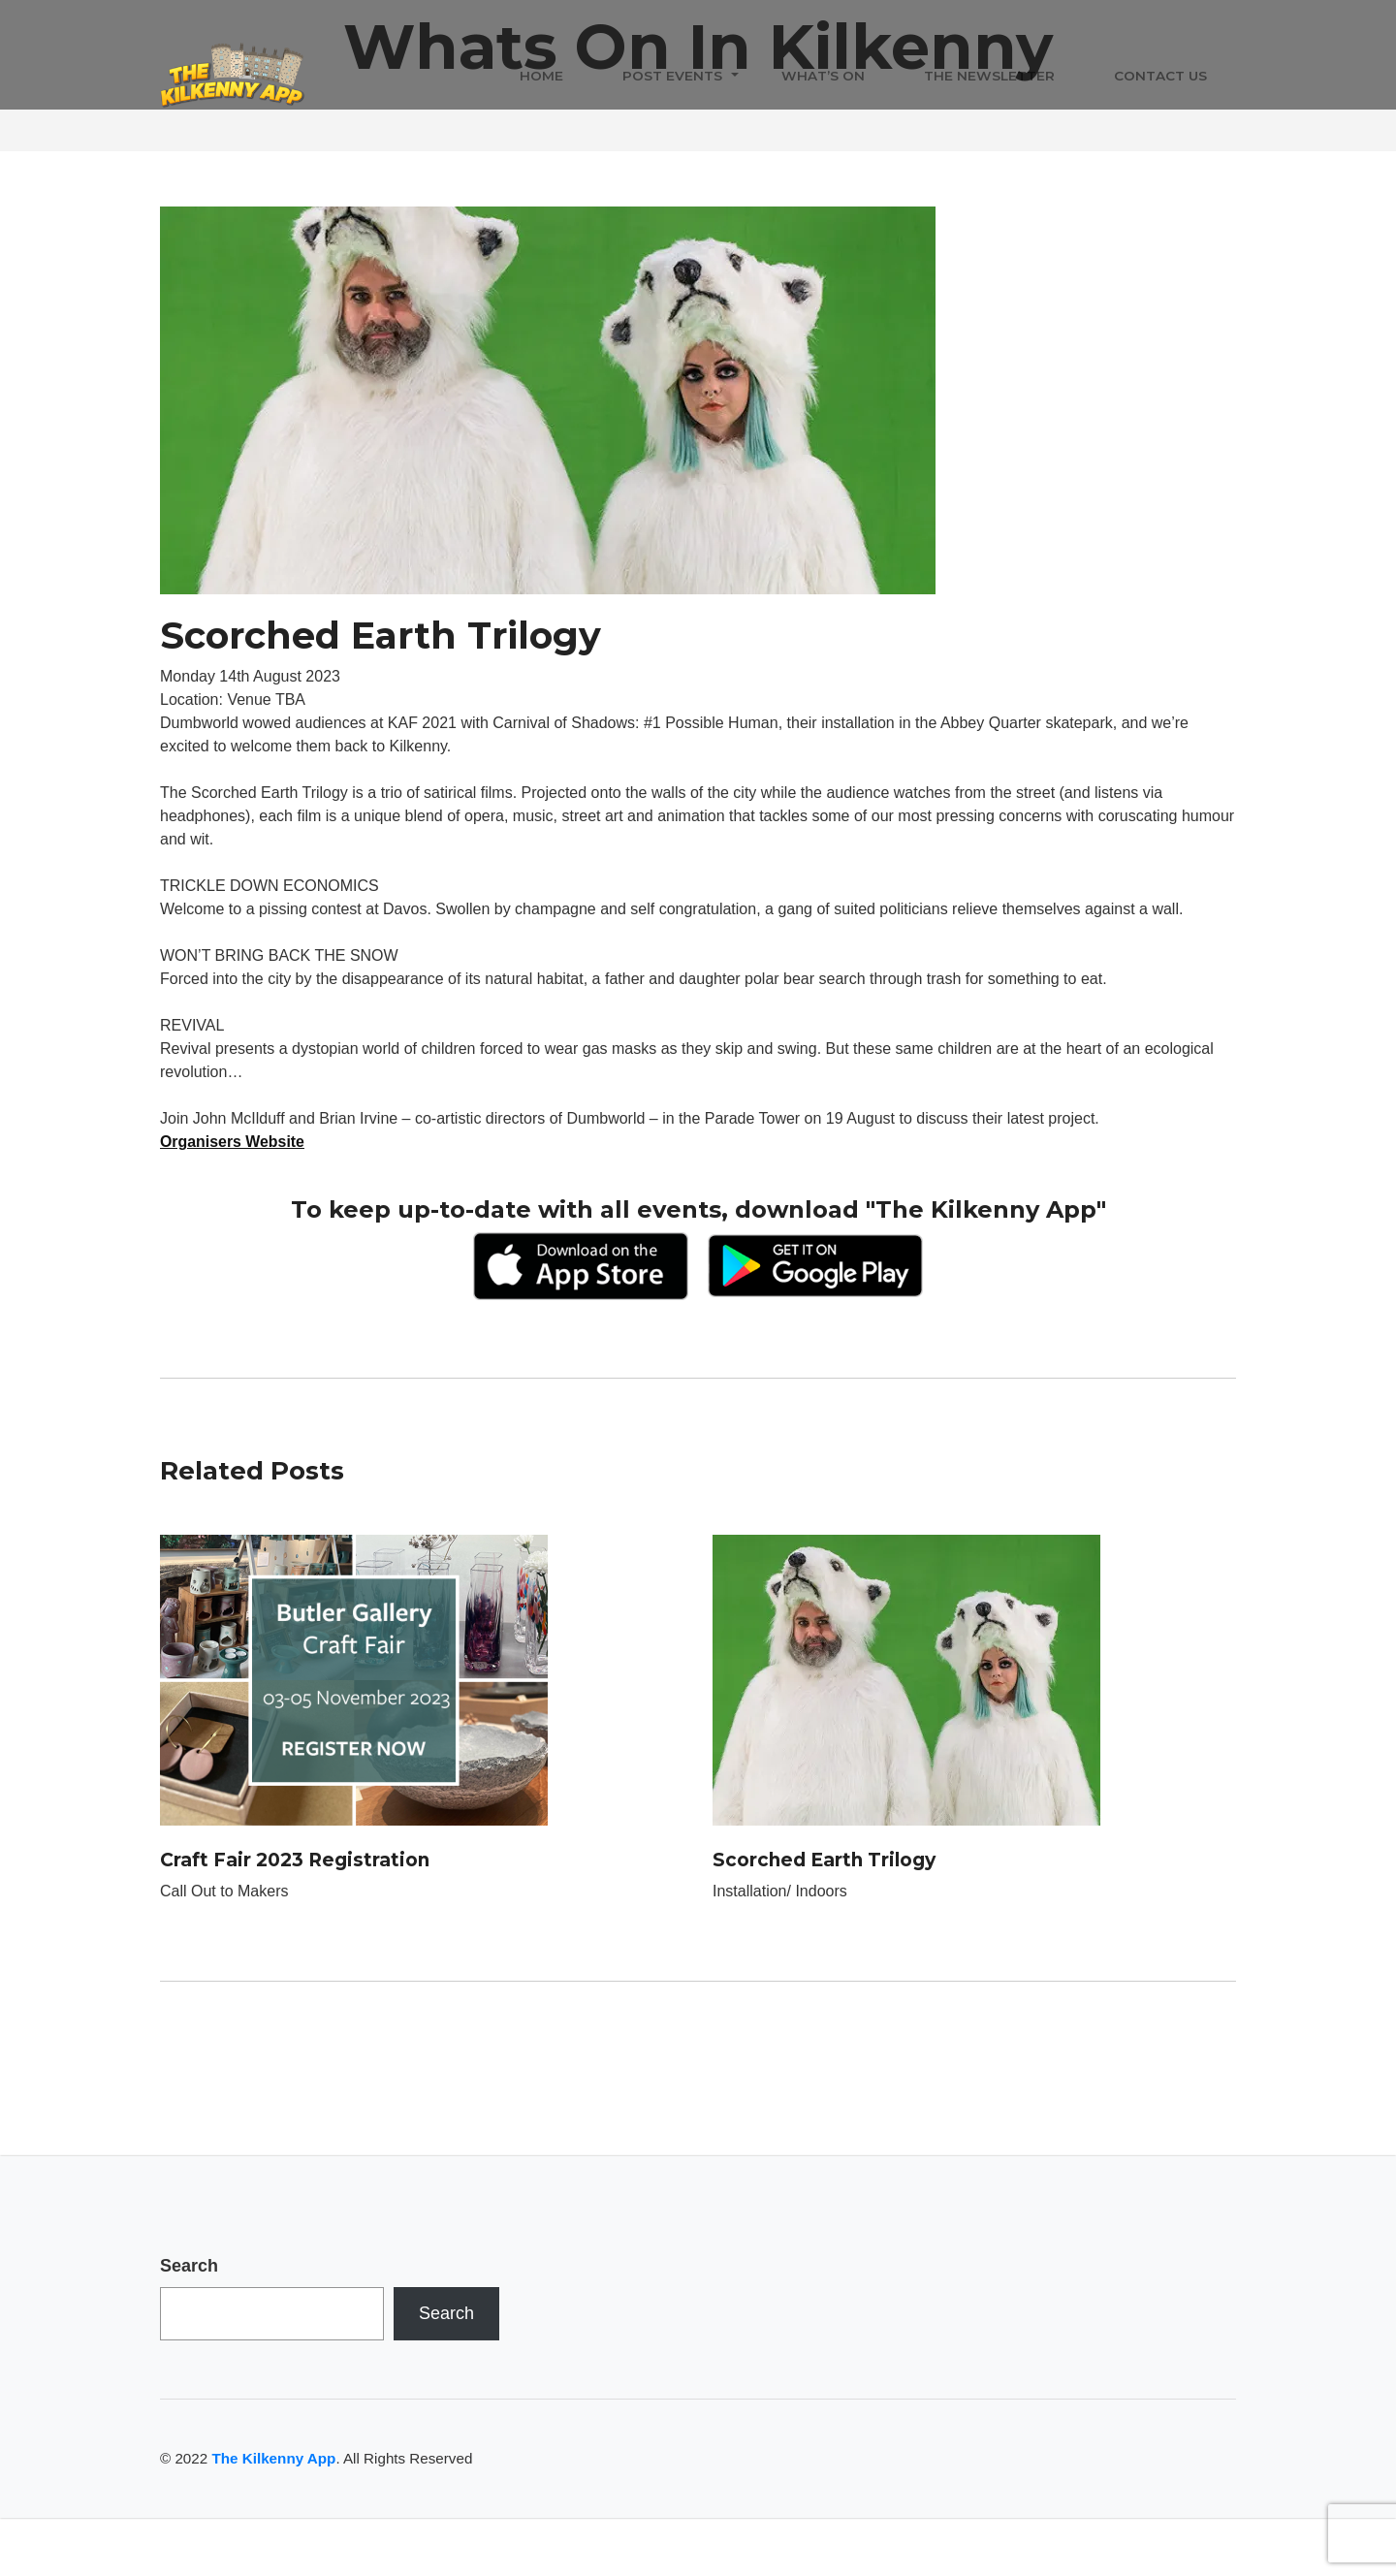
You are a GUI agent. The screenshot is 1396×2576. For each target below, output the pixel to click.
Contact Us (1160, 76)
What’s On (823, 76)
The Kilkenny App (273, 2458)
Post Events (672, 76)
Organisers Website (232, 1141)
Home (541, 76)
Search (189, 2265)
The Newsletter (989, 76)
